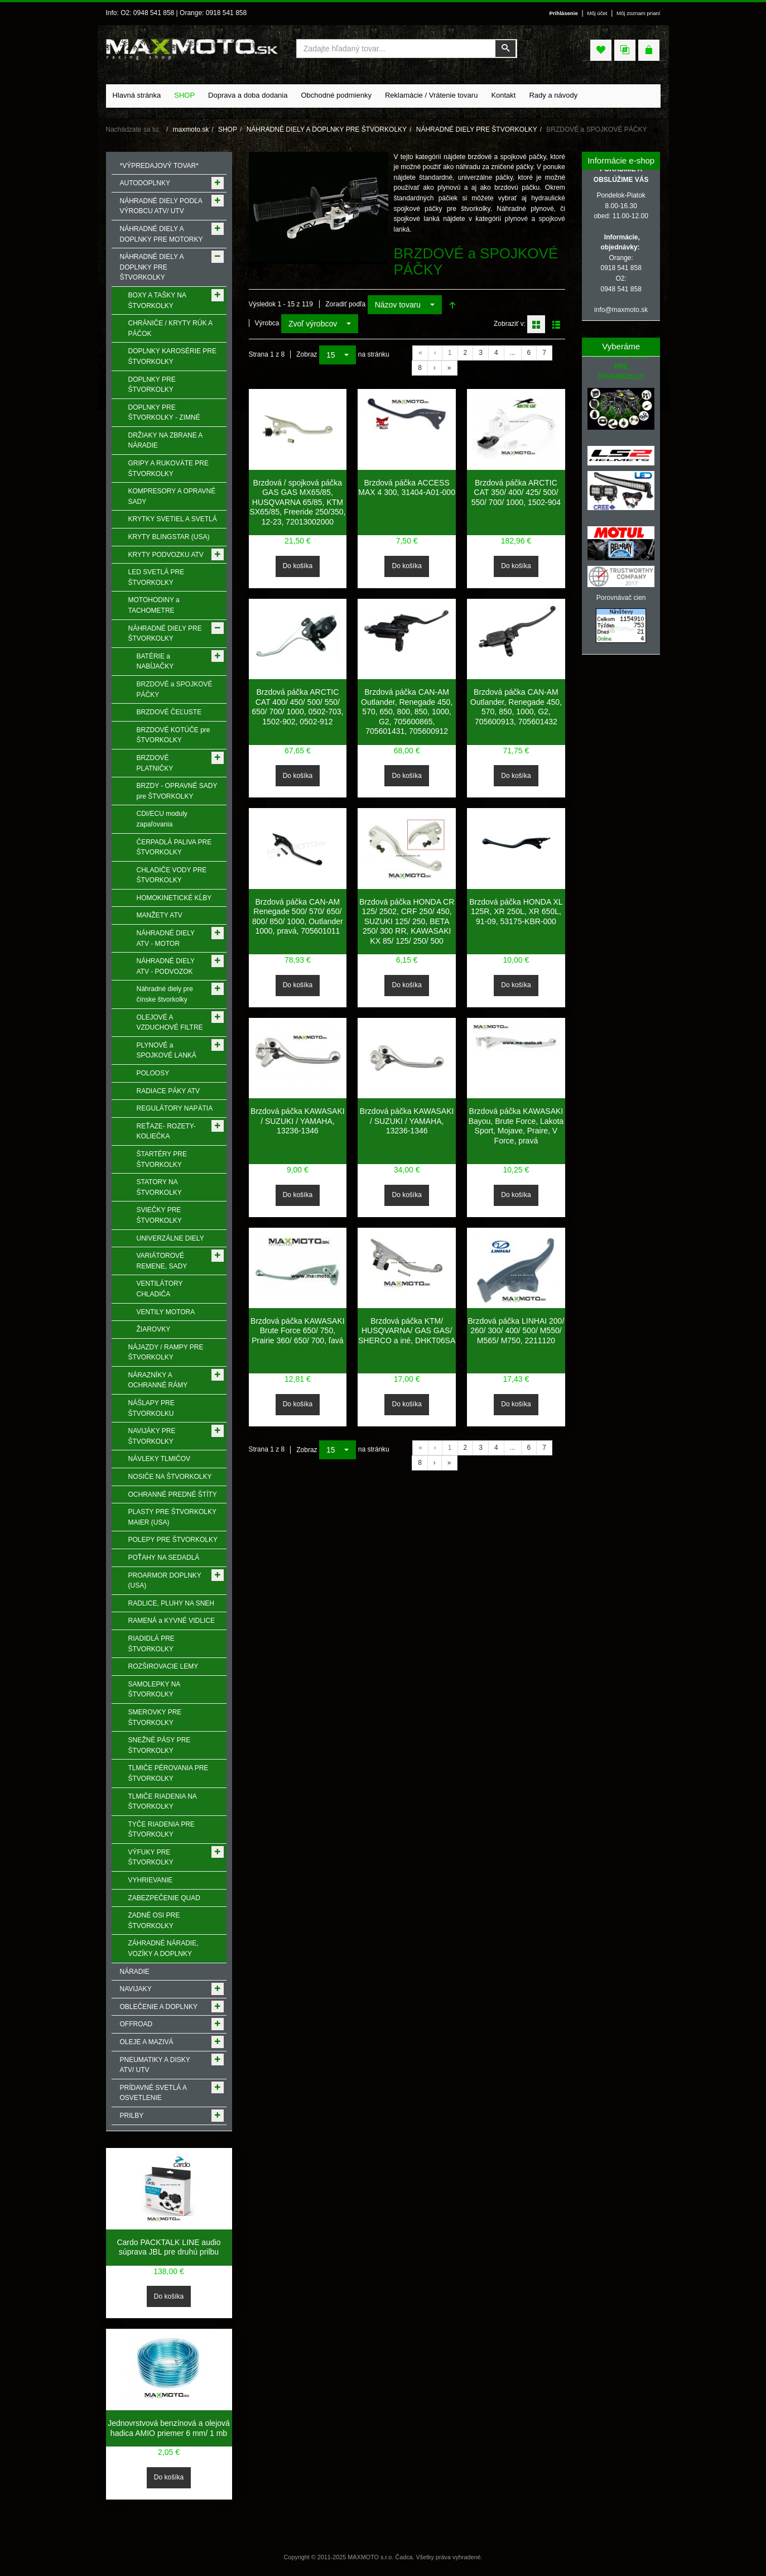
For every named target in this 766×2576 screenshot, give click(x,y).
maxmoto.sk (191, 129)
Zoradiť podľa (345, 304)
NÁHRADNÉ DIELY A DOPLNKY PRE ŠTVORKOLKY (327, 129)
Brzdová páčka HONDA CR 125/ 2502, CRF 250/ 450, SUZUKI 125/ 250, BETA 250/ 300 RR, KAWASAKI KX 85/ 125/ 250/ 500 (406, 921)
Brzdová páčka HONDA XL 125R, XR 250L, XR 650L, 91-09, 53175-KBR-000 (515, 911)
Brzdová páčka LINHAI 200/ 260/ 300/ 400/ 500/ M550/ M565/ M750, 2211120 (516, 1330)
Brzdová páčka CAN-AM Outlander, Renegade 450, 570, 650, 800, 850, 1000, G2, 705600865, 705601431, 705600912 (406, 712)
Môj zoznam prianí (638, 13)
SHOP (227, 129)
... (513, 353)
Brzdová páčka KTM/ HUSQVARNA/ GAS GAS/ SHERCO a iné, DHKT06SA (406, 1330)
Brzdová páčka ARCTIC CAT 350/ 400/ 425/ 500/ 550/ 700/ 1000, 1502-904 (516, 492)
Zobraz (306, 354)
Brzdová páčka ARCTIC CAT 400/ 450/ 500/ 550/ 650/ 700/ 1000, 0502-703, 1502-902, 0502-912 (297, 707)
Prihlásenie (563, 13)
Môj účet (597, 13)
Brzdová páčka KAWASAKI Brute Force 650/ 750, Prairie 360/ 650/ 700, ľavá (297, 1330)
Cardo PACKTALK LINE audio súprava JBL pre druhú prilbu (168, 2247)
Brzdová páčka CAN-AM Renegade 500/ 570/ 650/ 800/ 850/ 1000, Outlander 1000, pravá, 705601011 (297, 916)
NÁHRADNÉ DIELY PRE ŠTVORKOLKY (476, 129)
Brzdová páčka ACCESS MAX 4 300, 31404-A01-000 (406, 487)
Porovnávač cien (621, 598)
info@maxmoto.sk (621, 310)
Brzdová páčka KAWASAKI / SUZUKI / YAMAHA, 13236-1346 (297, 1121)
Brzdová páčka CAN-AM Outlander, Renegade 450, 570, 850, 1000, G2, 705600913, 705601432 (516, 707)
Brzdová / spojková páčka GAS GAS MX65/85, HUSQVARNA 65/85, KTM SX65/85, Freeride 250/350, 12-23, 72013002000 (297, 502)
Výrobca (267, 323)
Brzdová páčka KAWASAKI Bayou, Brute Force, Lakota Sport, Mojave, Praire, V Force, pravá (516, 1126)
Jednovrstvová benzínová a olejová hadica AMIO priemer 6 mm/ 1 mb (169, 2428)
